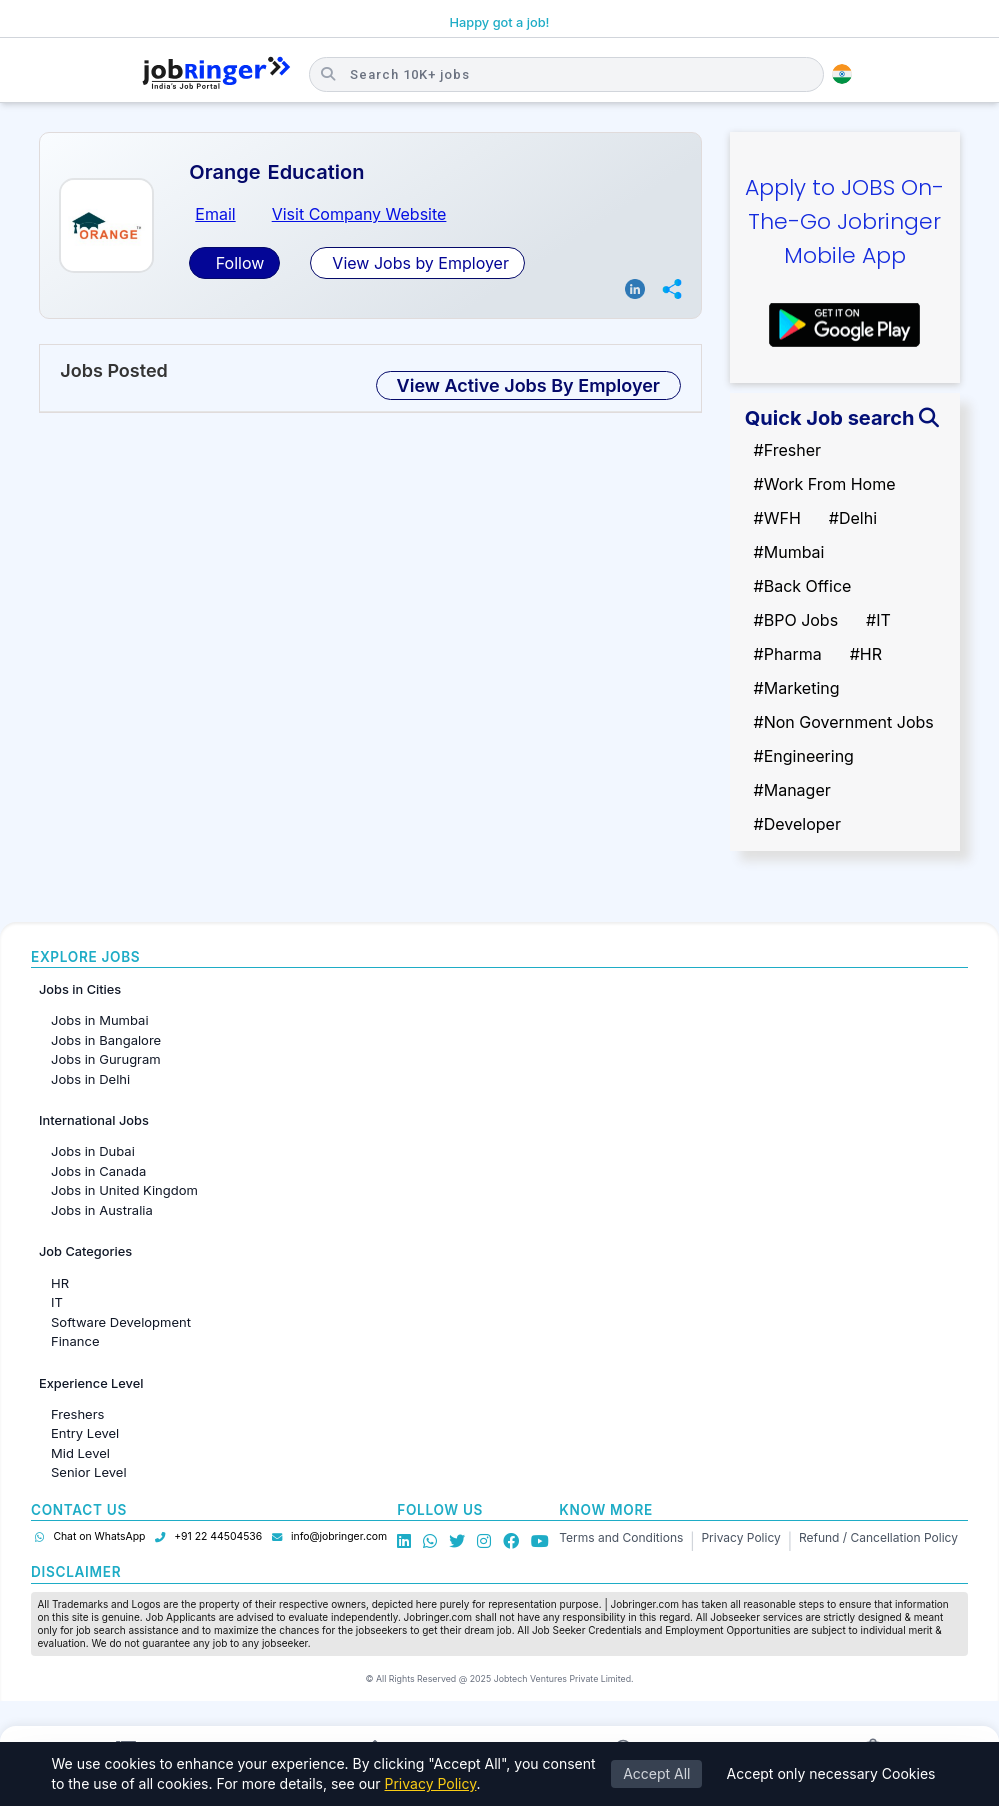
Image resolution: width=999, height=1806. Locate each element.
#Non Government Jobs (844, 722)
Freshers (77, 1414)
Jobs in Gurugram (106, 1059)
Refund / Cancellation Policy (878, 1537)
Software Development (121, 1322)
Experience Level (91, 1383)
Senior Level (89, 1472)
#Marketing (797, 688)
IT (57, 1302)
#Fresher (787, 450)
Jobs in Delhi (90, 1079)
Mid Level (80, 1453)
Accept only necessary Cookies (830, 1773)
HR (60, 1283)
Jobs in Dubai (93, 1151)
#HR (866, 654)
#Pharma (788, 654)
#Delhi (853, 518)
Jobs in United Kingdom (124, 1190)
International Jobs (94, 1120)
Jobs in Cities (80, 989)
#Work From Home (825, 484)
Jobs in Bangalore (106, 1040)
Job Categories (85, 1251)
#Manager (792, 790)
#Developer (797, 824)
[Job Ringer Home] (216, 74)
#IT (878, 620)
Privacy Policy (740, 1537)
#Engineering (804, 756)
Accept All (656, 1773)
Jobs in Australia (102, 1210)
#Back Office (803, 586)
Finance (75, 1341)
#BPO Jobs (796, 620)
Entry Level (85, 1433)
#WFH (777, 518)
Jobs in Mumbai (100, 1020)
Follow (237, 263)
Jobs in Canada (98, 1171)
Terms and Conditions (621, 1537)
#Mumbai (789, 552)
